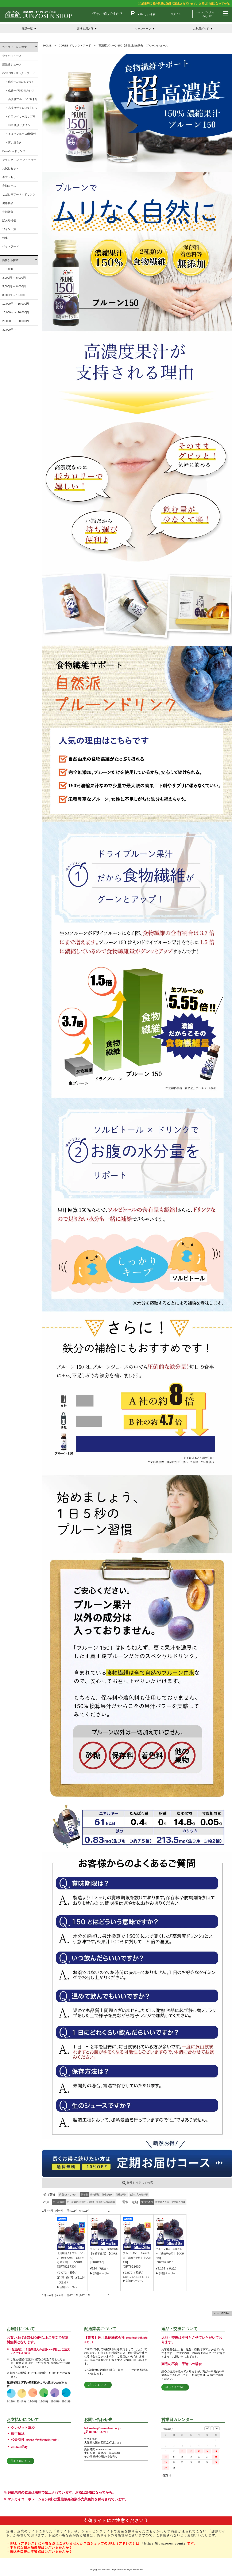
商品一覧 (27, 28)
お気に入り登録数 (139, 2194)
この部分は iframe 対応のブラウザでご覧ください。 (137, 1116)
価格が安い (107, 2194)
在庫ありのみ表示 (105, 2202)
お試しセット (10, 168)
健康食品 (7, 203)
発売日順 (95, 2194)
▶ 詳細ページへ (67, 2287)
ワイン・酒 (9, 229)
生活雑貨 (7, 211)
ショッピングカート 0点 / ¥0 (207, 14)
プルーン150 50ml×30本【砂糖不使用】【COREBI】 (137, 2258)
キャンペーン (143, 28)
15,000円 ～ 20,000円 (15, 312)
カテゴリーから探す (14, 47)
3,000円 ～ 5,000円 (14, 277)
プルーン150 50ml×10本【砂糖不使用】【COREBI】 (170, 2254)
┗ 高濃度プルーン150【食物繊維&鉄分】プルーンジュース (20, 101)
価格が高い (121, 2194)
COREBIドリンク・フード (18, 73)
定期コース (9, 185)
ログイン (175, 14)
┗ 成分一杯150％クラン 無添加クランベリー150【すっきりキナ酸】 (19, 83)
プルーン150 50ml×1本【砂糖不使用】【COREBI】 (104, 2254)
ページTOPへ (221, 2313)
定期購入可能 (178, 2202)
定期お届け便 (85, 28)
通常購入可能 (162, 2202)
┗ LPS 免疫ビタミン (17, 125)
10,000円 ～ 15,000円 (15, 303)
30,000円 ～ (9, 329)
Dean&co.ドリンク (13, 151)
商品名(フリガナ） (69, 2194)
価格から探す (10, 260)
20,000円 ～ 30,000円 (15, 321)
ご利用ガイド (201, 28)
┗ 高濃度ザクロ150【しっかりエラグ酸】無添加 (20, 109)
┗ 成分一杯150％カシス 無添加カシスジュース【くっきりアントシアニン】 (20, 92)
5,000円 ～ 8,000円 (14, 286)
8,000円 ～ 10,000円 (14, 295)
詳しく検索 (148, 14)
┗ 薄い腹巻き (13, 142)
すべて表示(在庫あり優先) (80, 2202)
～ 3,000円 (8, 269)
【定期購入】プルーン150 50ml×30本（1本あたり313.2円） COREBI (71, 2258)
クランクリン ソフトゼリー (19, 159)
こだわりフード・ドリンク (18, 194)
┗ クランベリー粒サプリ (19, 116)
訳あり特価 (9, 220)
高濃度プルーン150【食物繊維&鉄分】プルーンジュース (133, 45)
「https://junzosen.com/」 (164, 2543)
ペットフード (10, 246)
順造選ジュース (12, 64)
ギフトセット (10, 177)
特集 (5, 237)
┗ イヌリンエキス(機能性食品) (20, 135)
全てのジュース (12, 55)
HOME (47, 45)
